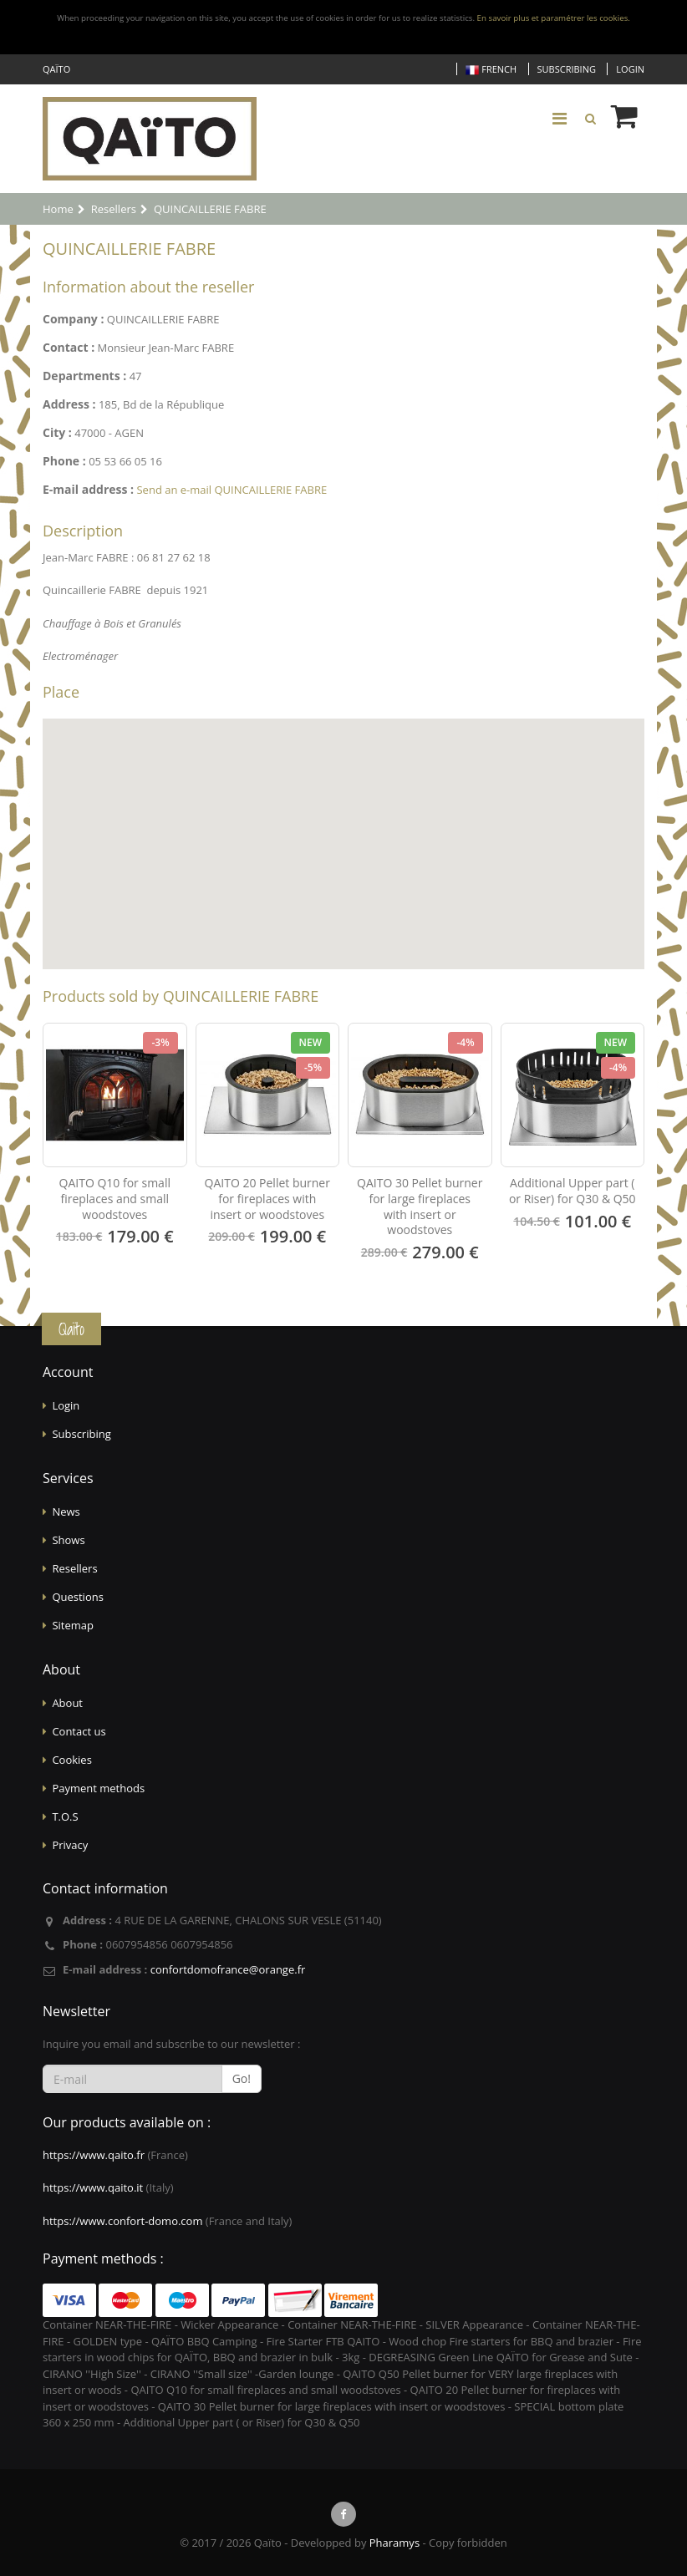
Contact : (68, 347)
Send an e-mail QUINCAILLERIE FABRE (231, 489)
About (67, 1702)
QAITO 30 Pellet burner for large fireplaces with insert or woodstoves (419, 1206)
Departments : (84, 376)
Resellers (74, 1568)
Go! (241, 2078)
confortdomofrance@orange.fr (228, 1969)
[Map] (343, 844)
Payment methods (98, 1788)
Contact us (78, 1731)
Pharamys (394, 2542)
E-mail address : (88, 489)
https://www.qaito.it (93, 2187)
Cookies (71, 1759)
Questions (77, 1596)
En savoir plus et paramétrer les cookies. (553, 18)
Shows (68, 1539)
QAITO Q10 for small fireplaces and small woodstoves (114, 1198)
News (65, 1511)
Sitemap (73, 1625)
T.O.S (65, 1816)
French (491, 70)
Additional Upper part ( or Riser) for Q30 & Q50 (572, 1191)
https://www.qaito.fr (94, 2154)
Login (630, 69)
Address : (69, 404)
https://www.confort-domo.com (122, 2220)
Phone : (64, 461)
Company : (73, 319)
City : (57, 432)
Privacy (70, 1844)
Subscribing (566, 69)
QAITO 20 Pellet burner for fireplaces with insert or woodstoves (267, 1198)
